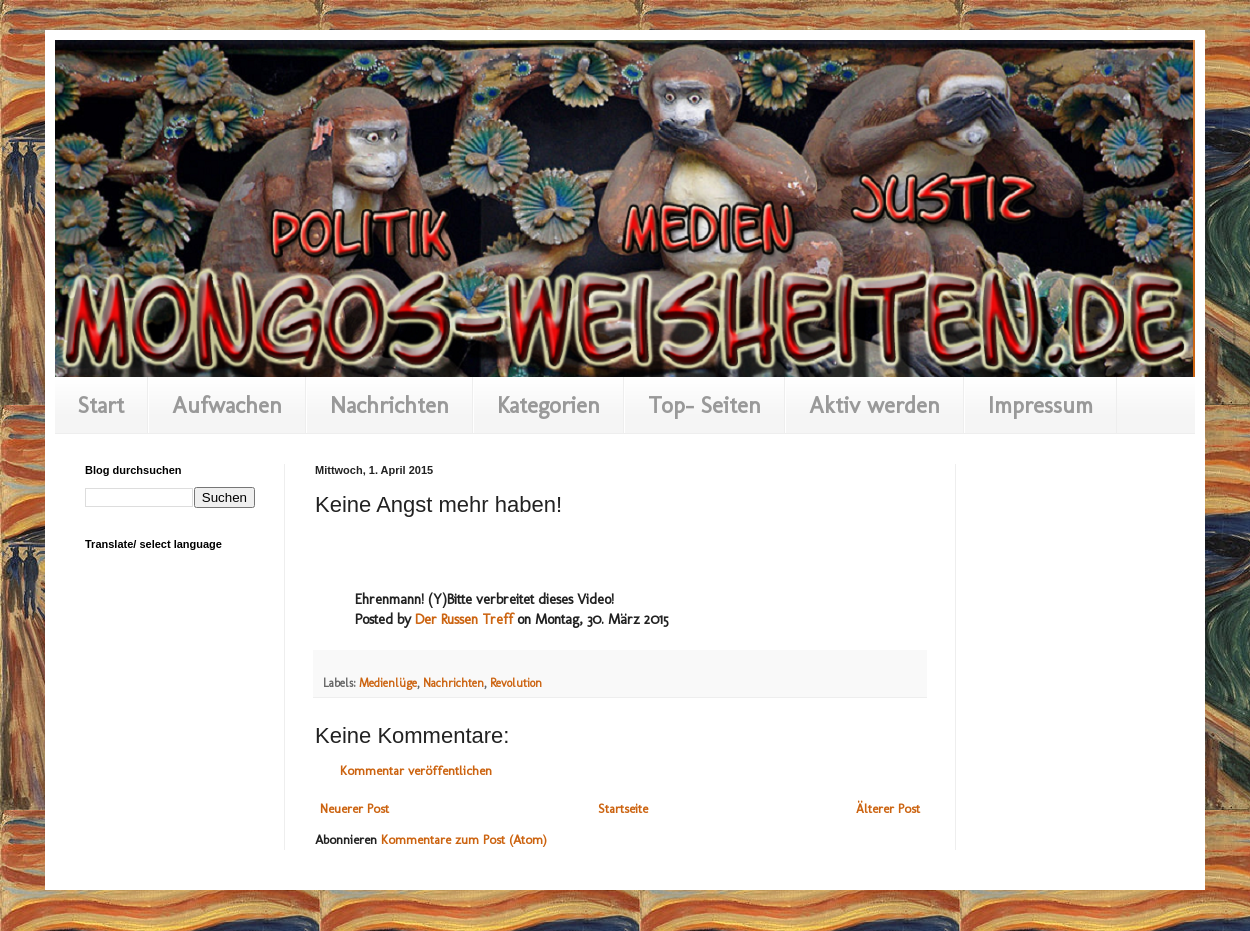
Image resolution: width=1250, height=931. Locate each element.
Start (101, 405)
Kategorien (548, 405)
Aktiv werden (874, 405)
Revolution (516, 683)
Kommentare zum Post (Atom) (464, 839)
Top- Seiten (704, 405)
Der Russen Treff (464, 619)
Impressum (1040, 405)
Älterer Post (888, 808)
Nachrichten (389, 405)
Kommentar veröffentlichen (416, 770)
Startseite (623, 808)
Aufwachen (227, 405)
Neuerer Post (354, 808)
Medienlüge (388, 683)
